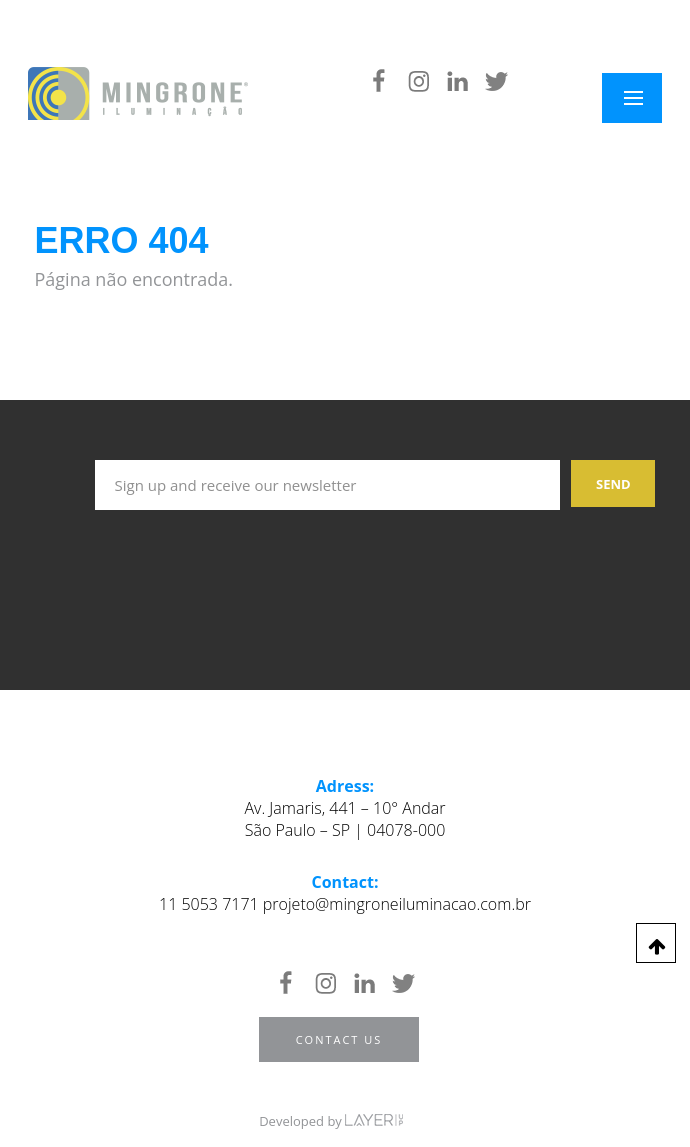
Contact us (339, 1039)
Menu (644, 98)
